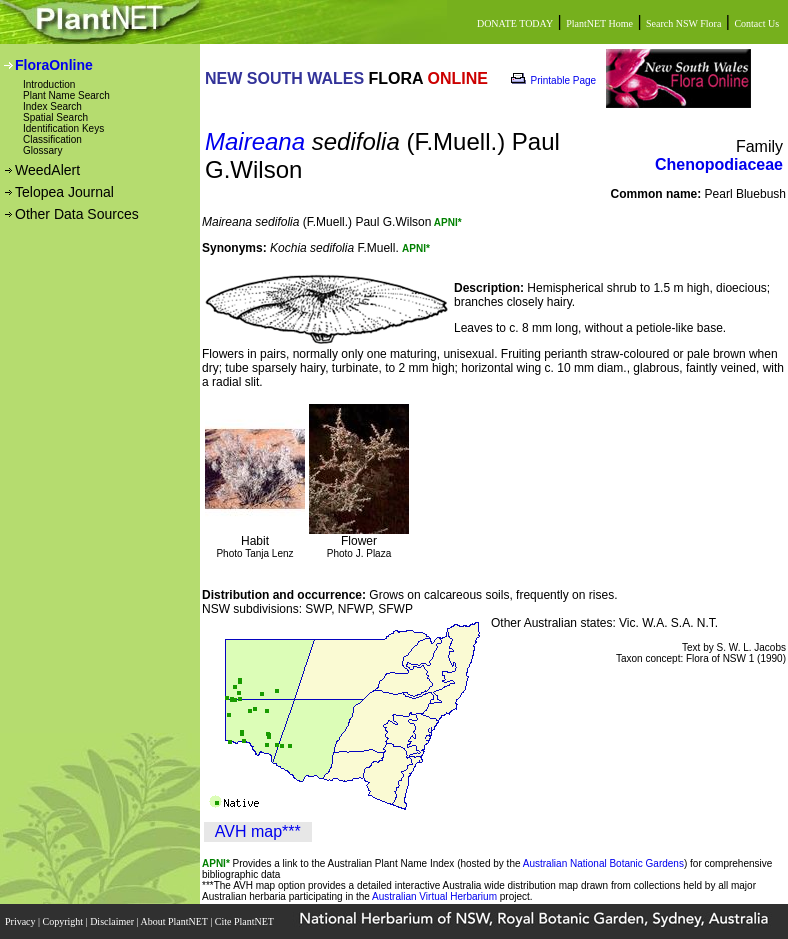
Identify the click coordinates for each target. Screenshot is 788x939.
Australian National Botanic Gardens (603, 863)
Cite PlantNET (245, 921)
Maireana (255, 141)
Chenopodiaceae (719, 164)
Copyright (64, 921)
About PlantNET (175, 921)
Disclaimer (113, 921)
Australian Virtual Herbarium (434, 896)
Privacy (21, 921)
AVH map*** (258, 831)
